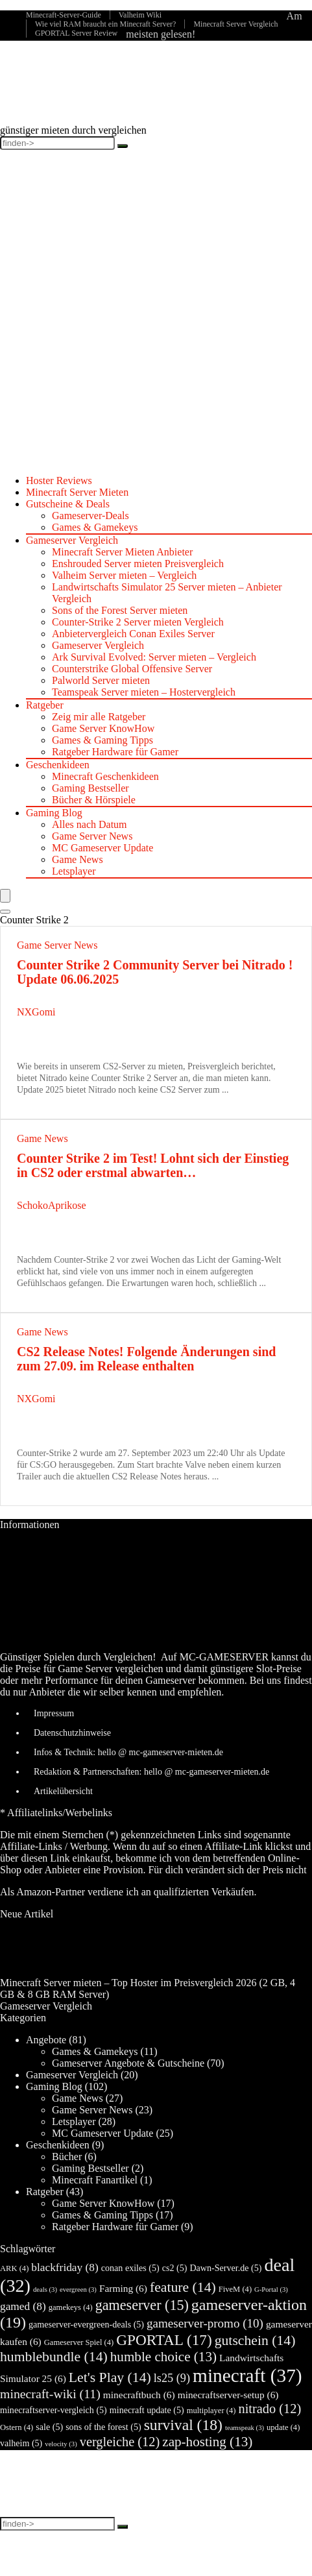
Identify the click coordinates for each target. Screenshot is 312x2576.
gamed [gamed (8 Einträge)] (23, 2306)
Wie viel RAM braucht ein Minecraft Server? (105, 24)
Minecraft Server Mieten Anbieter (122, 551)
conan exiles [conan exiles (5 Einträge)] (130, 2268)
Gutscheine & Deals (68, 503)
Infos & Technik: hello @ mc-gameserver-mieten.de (128, 1752)
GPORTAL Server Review (76, 33)
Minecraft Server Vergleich (235, 24)
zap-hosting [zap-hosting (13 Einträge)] (207, 2441)
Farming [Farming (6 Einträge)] (123, 2288)
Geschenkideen (58, 764)
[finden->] (122, 146)
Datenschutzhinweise (72, 1733)
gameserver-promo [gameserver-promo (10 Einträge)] (205, 2323)
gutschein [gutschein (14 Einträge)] (255, 2340)
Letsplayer (74, 871)
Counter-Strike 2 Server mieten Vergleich (138, 621)
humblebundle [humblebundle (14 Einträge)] (54, 2356)
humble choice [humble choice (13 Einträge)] (163, 2356)
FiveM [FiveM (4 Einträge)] (235, 2289)
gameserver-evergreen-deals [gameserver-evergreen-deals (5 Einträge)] (86, 2324)
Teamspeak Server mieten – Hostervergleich (143, 692)
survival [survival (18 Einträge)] (183, 2424)
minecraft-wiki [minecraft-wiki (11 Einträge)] (50, 2394)
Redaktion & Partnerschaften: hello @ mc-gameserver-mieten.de (151, 1772)
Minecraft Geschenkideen (105, 776)
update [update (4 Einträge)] (283, 2427)
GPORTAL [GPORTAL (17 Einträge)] (163, 2339)
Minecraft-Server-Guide (63, 14)
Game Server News (92, 836)
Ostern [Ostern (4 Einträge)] (16, 2427)
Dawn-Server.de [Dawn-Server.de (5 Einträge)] (225, 2268)
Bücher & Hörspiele (94, 799)
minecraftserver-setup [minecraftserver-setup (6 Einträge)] (228, 2394)
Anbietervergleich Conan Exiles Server (133, 633)
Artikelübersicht (63, 1791)
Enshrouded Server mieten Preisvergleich (138, 563)
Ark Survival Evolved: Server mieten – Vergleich (154, 656)
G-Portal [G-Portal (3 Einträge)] (271, 2289)
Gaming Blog (54, 812)
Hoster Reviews (59, 480)
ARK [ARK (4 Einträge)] (14, 2268)
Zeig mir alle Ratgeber (98, 716)
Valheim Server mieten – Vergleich (124, 575)
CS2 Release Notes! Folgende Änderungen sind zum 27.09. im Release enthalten (146, 1358)
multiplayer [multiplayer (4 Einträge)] (211, 2410)
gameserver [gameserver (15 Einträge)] (142, 2305)
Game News (77, 859)
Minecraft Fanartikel (95, 2179)
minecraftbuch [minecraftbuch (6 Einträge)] (139, 2394)
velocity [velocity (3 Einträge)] (61, 2444)
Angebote (46, 2039)
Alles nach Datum (89, 824)
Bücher (67, 2156)
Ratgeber (45, 705)
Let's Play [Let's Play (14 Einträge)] (110, 2377)
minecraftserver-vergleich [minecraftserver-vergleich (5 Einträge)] (53, 2410)
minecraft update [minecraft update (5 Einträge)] (147, 2410)
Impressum (54, 1713)
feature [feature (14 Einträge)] (183, 2287)
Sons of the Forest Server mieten (119, 610)
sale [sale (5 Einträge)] (49, 2427)
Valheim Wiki (140, 14)
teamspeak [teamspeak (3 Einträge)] (244, 2427)
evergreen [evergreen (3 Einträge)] (78, 2289)
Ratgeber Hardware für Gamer (115, 751)
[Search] (5, 912)
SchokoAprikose (51, 1205)
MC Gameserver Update (102, 847)
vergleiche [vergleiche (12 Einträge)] (120, 2442)
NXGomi (36, 1011)
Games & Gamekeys (95, 527)
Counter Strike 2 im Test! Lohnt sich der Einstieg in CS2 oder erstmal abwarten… (153, 1165)
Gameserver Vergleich (72, 540)
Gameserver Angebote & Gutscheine (128, 2063)
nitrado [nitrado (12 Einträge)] (269, 2408)
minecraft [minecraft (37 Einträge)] (247, 2375)
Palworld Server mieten (101, 680)
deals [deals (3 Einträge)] (45, 2289)
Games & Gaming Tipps (102, 740)
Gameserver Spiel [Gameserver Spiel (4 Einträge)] (79, 2342)
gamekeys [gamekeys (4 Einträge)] (71, 2307)
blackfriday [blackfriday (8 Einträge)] (64, 2267)
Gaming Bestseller (90, 788)
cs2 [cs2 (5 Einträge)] (174, 2268)
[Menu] (5, 896)
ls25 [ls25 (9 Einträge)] (172, 2378)
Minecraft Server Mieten (77, 492)
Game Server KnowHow (103, 728)
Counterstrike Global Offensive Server (132, 668)
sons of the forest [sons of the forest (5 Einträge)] (103, 2427)
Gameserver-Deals (90, 515)
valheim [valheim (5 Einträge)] (21, 2443)
